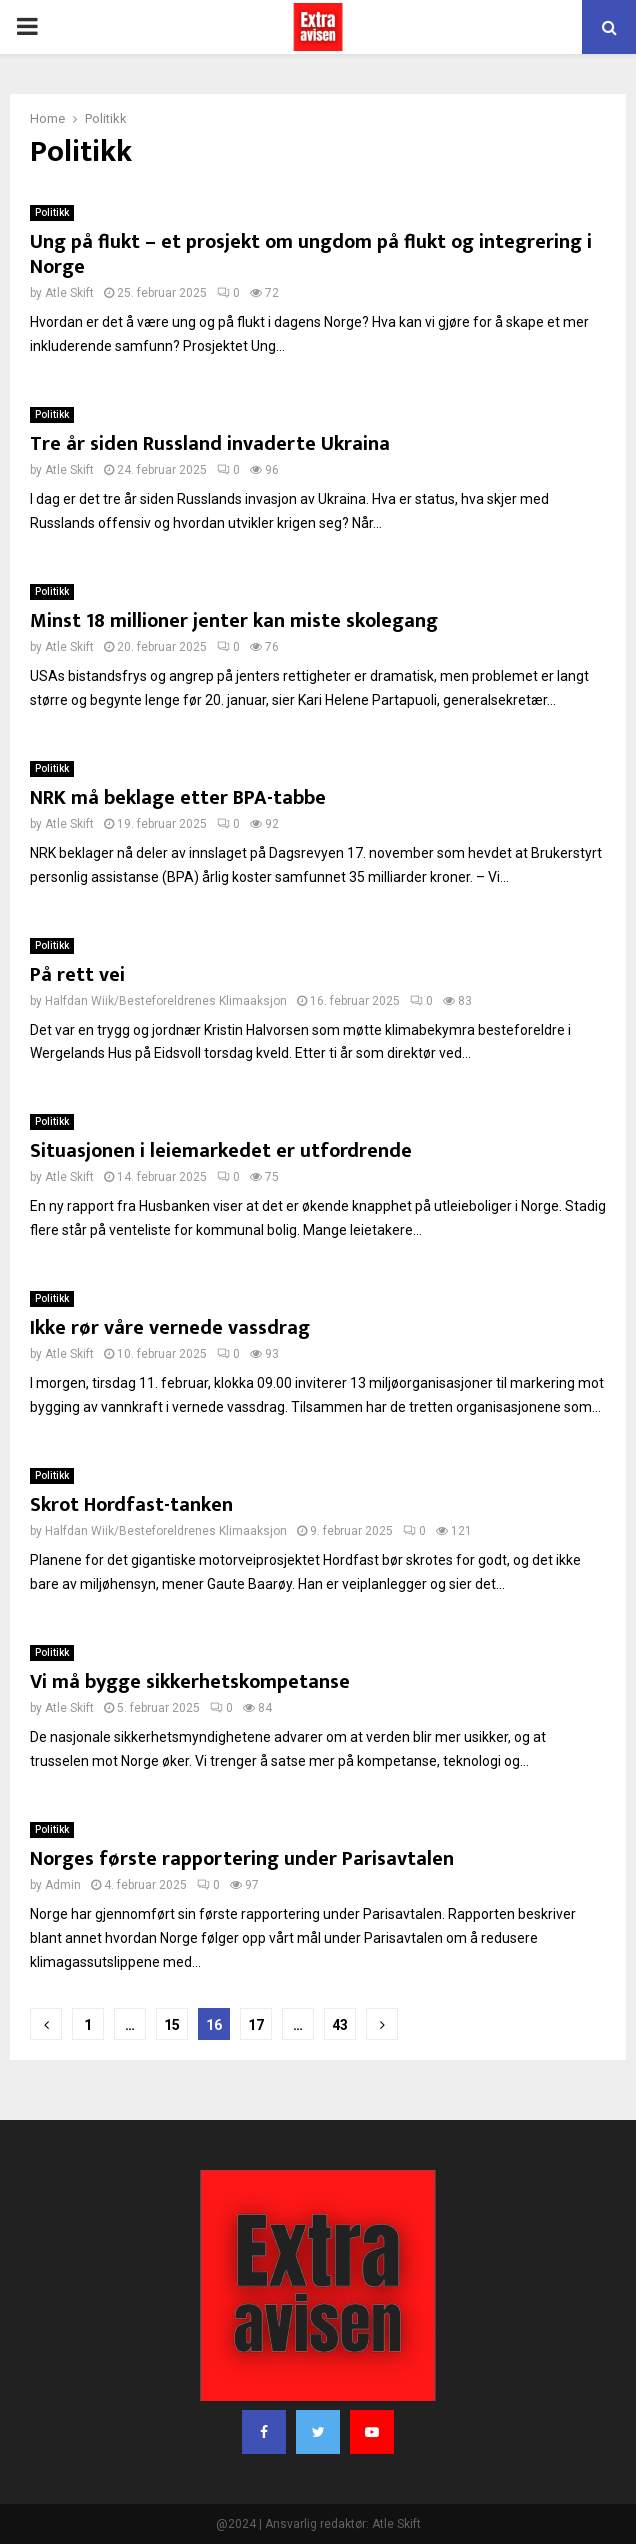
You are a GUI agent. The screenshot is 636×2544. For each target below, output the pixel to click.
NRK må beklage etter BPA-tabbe (178, 798)
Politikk (52, 212)
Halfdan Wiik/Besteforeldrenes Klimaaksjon (166, 1001)
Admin (63, 1885)
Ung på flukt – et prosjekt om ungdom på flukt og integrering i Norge (311, 254)
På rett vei (77, 975)
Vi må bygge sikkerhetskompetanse (190, 1682)
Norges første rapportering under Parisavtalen (242, 1859)
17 (256, 2025)
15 (172, 2025)
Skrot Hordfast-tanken (131, 1505)
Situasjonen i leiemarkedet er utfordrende (221, 1151)
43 (340, 2025)
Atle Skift (69, 293)
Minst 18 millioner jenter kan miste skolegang (234, 621)
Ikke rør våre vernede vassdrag (170, 1328)
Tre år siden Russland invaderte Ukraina (210, 444)
